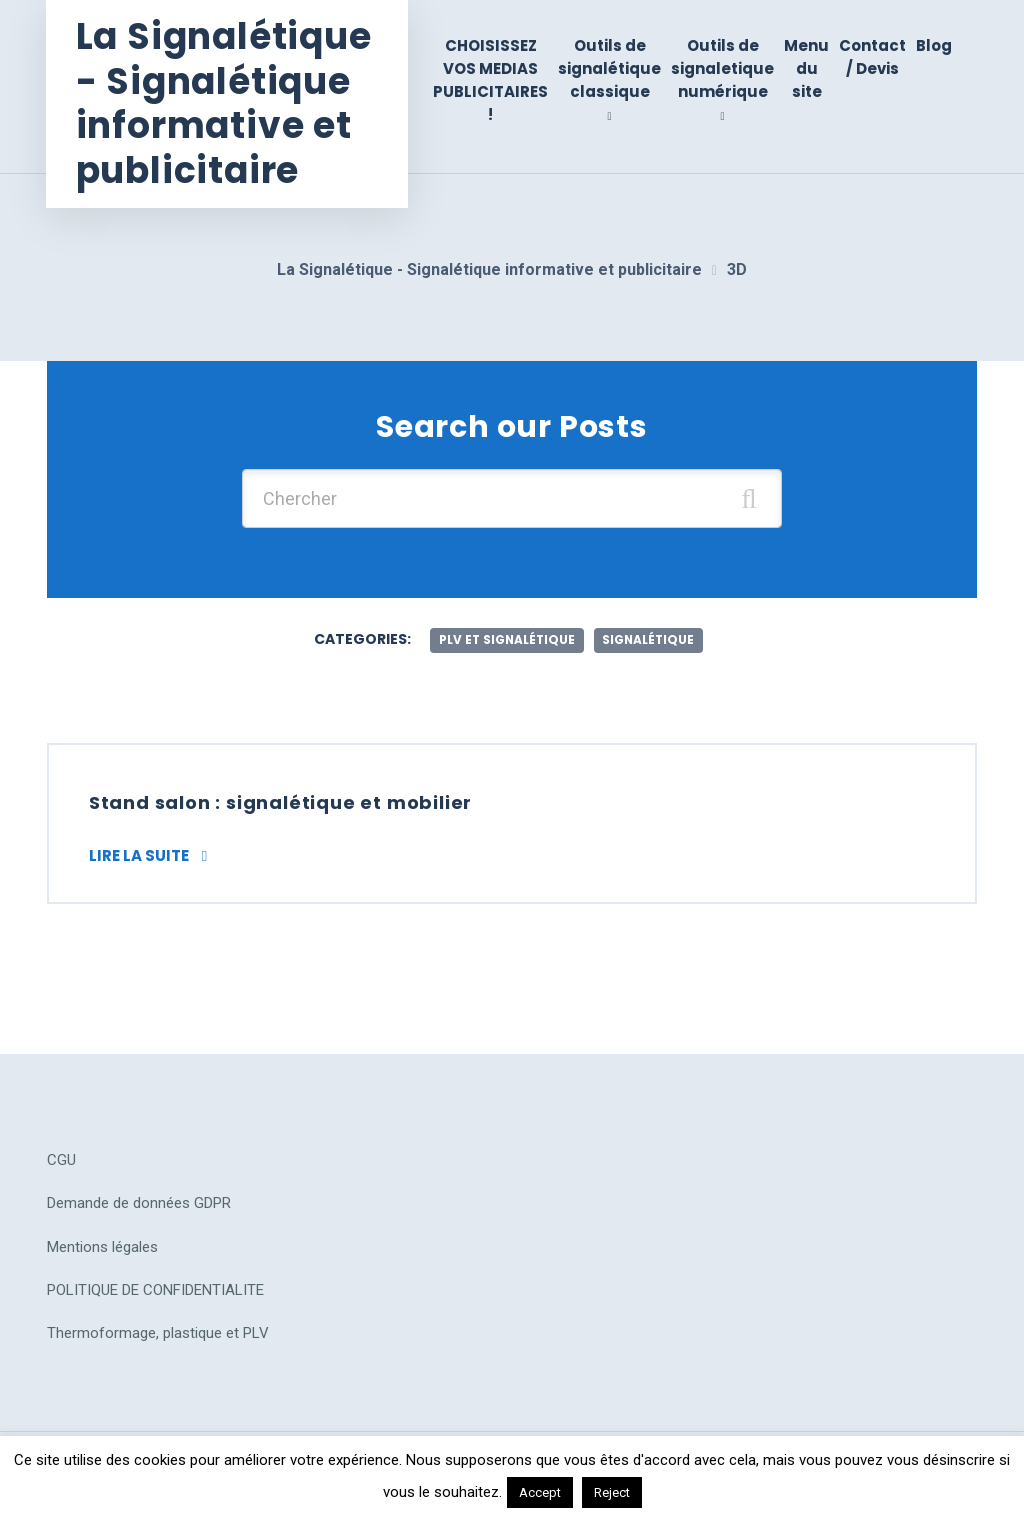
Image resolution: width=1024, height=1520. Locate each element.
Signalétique (650, 635)
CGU (61, 1158)
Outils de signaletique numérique (722, 69)
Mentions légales (102, 1244)
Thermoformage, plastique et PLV (158, 1331)
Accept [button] (540, 1492)
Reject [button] (612, 1492)
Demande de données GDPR (139, 1201)
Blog (934, 45)
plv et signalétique (505, 635)
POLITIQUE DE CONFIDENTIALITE (155, 1288)
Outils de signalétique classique (609, 69)
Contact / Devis (872, 57)
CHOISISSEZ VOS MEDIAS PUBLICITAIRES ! (490, 80)
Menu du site (806, 69)
